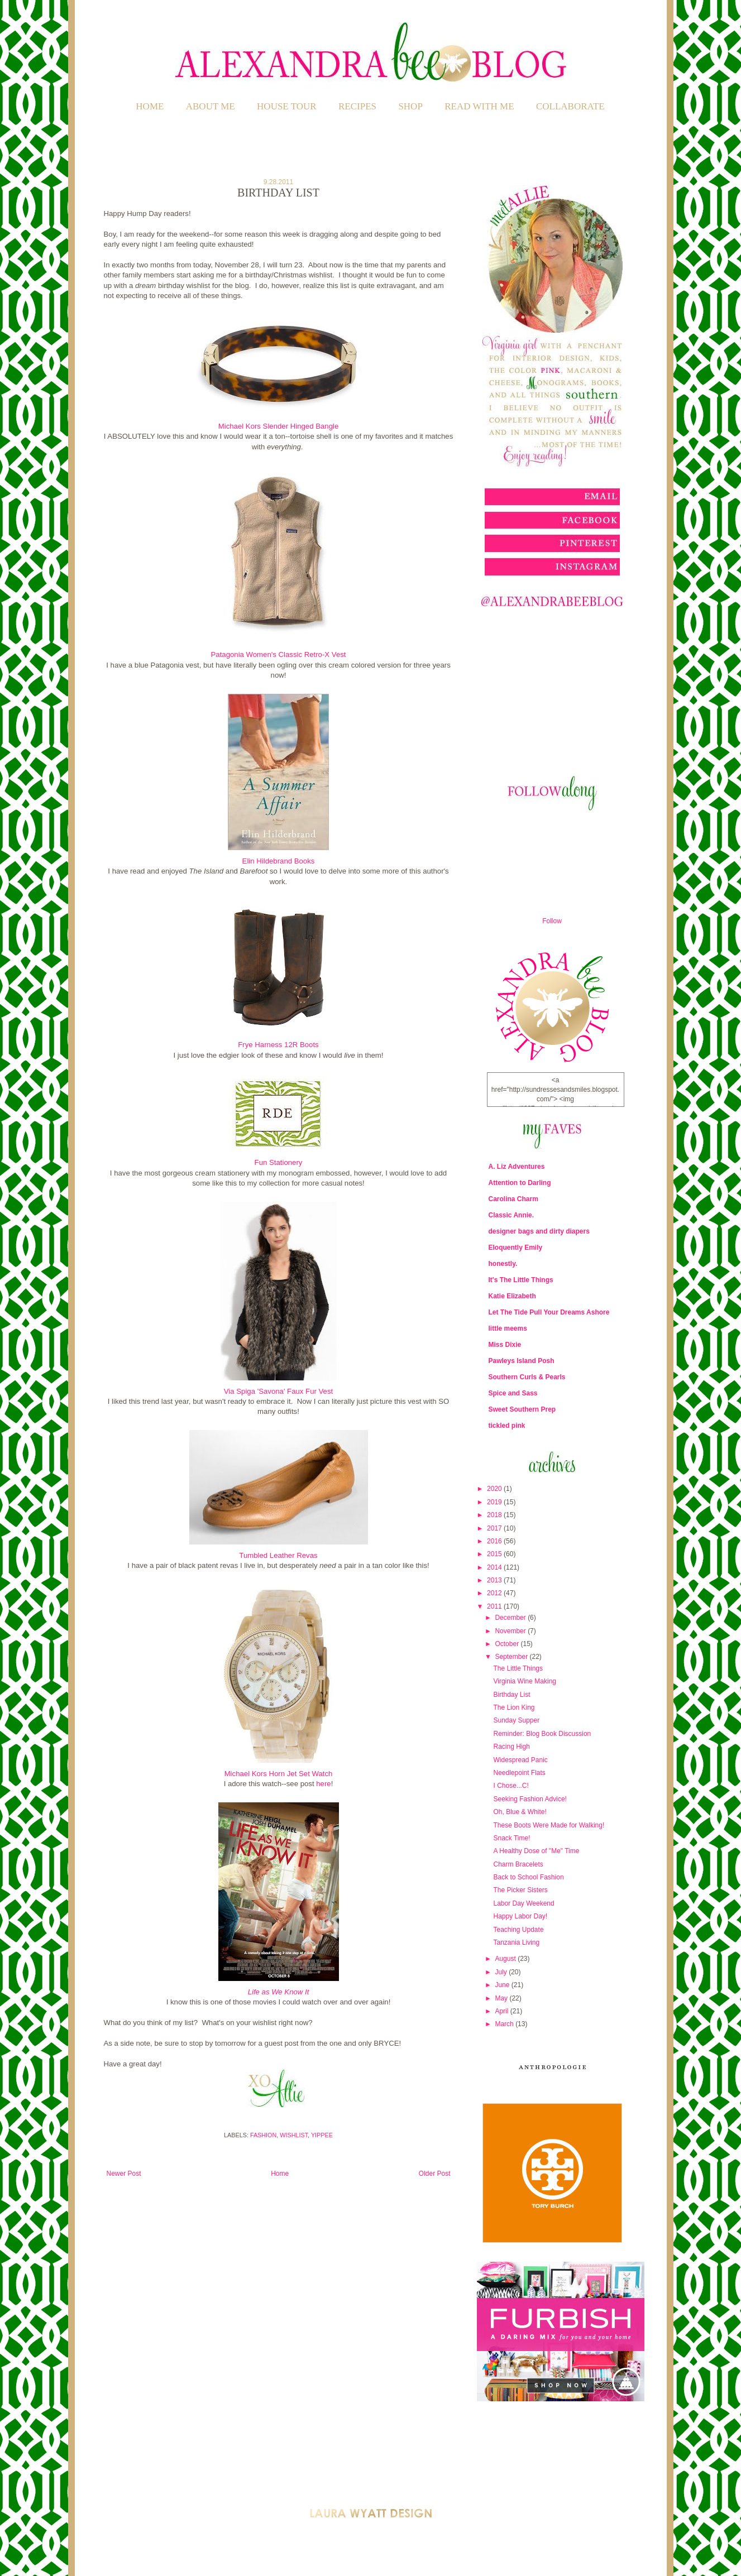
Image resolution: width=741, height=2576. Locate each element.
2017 (495, 1528)
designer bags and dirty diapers (539, 1231)
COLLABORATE (570, 106)
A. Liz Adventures (517, 1167)
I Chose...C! (510, 1786)
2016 (495, 1541)
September (512, 1657)
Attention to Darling (520, 1183)
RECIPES (357, 106)
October (507, 1644)
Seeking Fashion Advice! (529, 1799)
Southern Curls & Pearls (527, 1377)
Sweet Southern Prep (522, 1409)
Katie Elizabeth (512, 1296)
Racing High (511, 1746)
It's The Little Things (521, 1280)
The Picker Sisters (520, 1890)
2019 (495, 1502)
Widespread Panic (520, 1760)
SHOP (410, 106)
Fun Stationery (279, 1162)
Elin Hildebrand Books (278, 861)
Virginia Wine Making (524, 1681)
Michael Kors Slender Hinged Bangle (278, 426)
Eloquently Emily (516, 1247)
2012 (495, 1593)
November (511, 1631)
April (502, 2011)
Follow (552, 921)
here (323, 1783)
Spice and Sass (513, 1393)
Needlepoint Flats (519, 1773)
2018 (495, 1515)
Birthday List (511, 1695)
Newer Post (124, 2173)
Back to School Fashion (528, 1877)
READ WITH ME (479, 106)
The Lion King (513, 1707)
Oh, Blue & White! (519, 1812)
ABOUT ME (210, 106)
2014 (495, 1567)
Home (150, 106)
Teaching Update (518, 1930)
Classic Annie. (511, 1215)
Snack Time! (511, 1838)
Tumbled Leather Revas (278, 1555)
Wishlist (294, 2135)
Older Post (435, 2173)
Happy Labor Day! (520, 1916)
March (505, 2024)
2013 (495, 1580)
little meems (508, 1328)
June (503, 1985)
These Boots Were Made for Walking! (548, 1825)
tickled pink (507, 1425)
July (502, 1972)
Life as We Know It (278, 1992)
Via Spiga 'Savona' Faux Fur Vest (278, 1391)
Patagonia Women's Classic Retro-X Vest (278, 654)
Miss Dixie (505, 1345)
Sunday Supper (516, 1720)
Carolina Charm (513, 1199)
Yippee (322, 2135)
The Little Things (518, 1668)
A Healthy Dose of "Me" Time (536, 1851)
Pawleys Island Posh (521, 1361)
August (506, 1959)
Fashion (263, 2135)
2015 (495, 1554)
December (511, 1618)
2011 (495, 1606)
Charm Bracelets (518, 1864)
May (502, 1998)
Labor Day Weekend (523, 1903)
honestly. (503, 1264)
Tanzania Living (516, 1942)
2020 (495, 1489)
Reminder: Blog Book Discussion (542, 1734)
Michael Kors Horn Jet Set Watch (278, 1773)
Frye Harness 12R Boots (278, 1044)
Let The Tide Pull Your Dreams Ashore (549, 1312)
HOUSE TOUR (287, 106)
